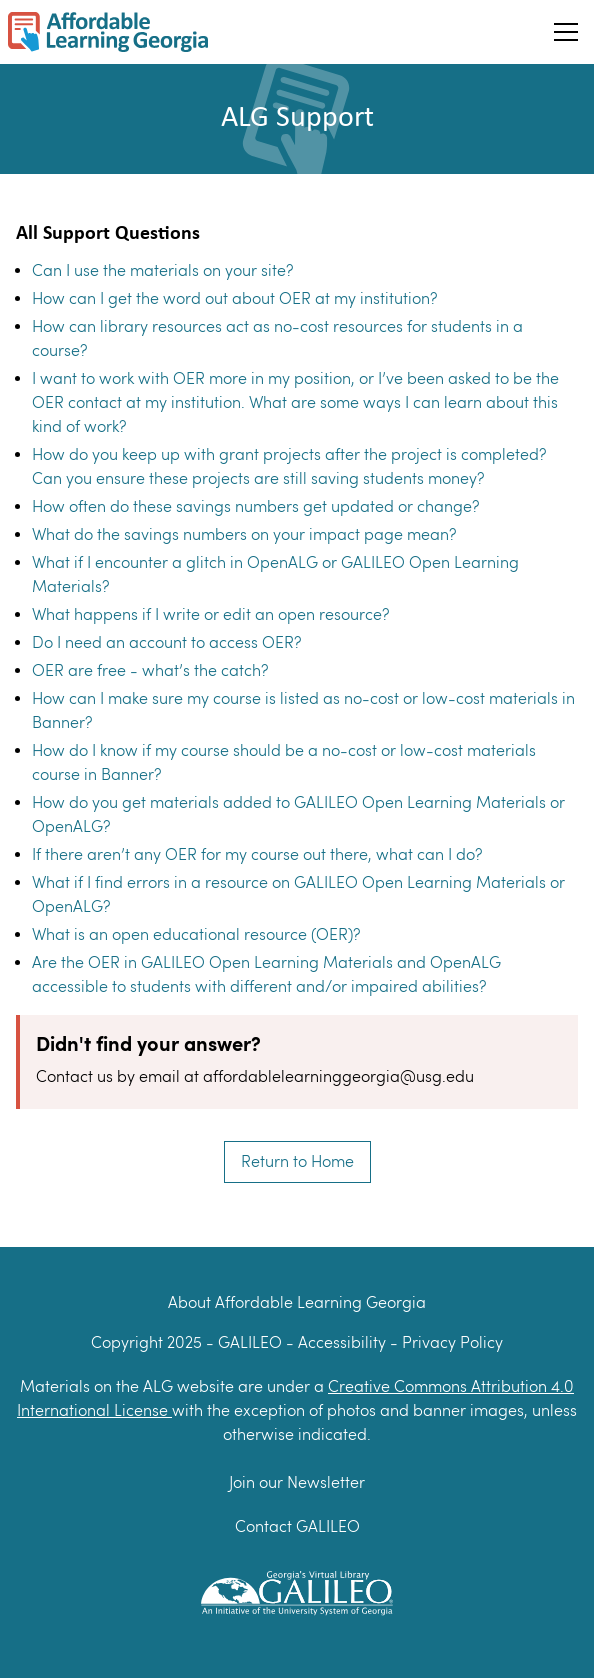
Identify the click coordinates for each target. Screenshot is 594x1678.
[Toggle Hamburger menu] (566, 32)
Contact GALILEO (297, 1526)
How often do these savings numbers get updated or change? (255, 506)
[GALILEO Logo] (297, 1590)
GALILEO (252, 1342)
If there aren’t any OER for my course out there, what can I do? (257, 854)
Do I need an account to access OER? (166, 642)
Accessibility (344, 1342)
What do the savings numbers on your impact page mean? (244, 534)
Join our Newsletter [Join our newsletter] (297, 1482)
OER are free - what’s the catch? (150, 670)
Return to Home (297, 1161)
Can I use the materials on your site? (162, 270)
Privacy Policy (452, 1342)
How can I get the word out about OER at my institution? (234, 298)
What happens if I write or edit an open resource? (210, 614)
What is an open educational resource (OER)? (196, 934)
